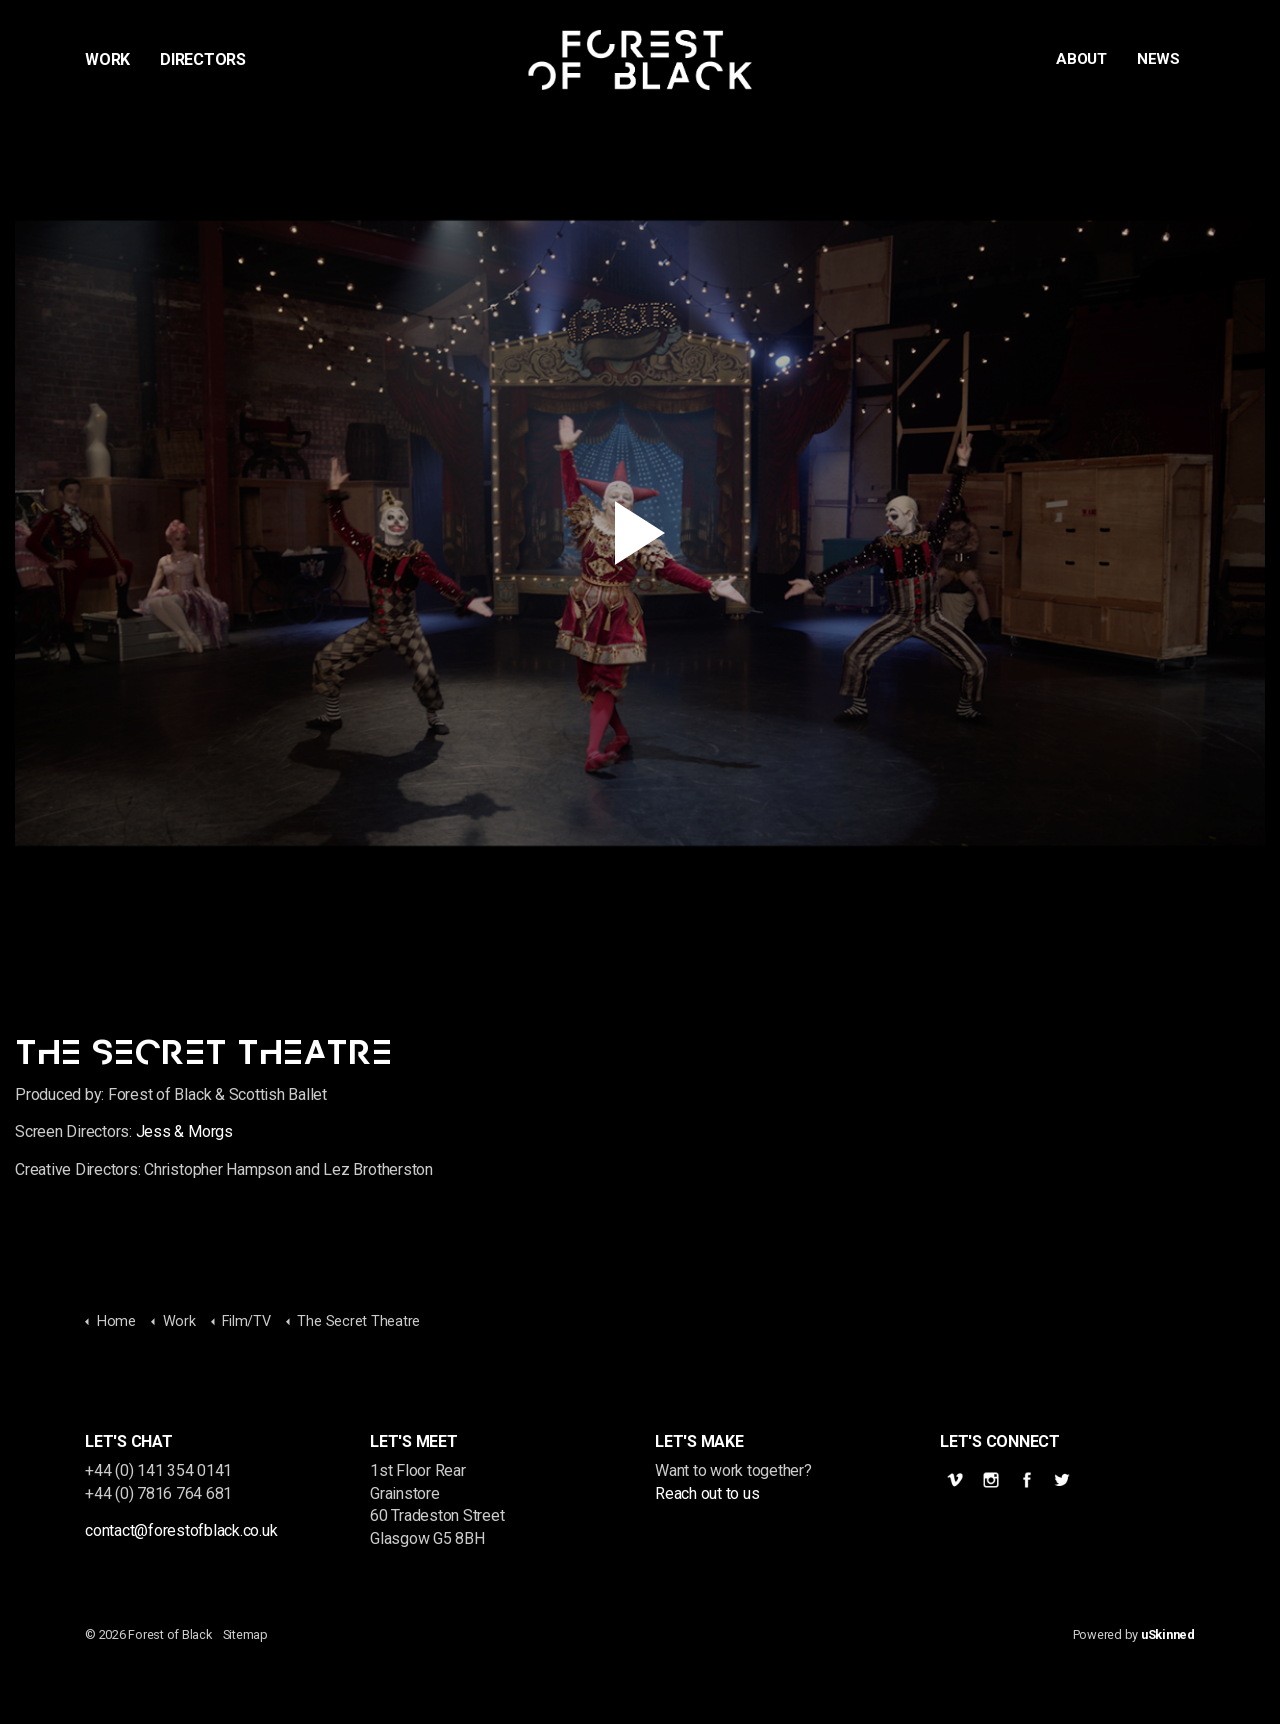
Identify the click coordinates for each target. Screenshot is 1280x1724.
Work (107, 59)
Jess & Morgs (184, 1131)
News (1158, 59)
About (1081, 59)
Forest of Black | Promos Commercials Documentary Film (640, 60)
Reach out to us (707, 1493)
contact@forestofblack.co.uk (181, 1530)
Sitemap (245, 1634)
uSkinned (1168, 1634)
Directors (203, 59)
